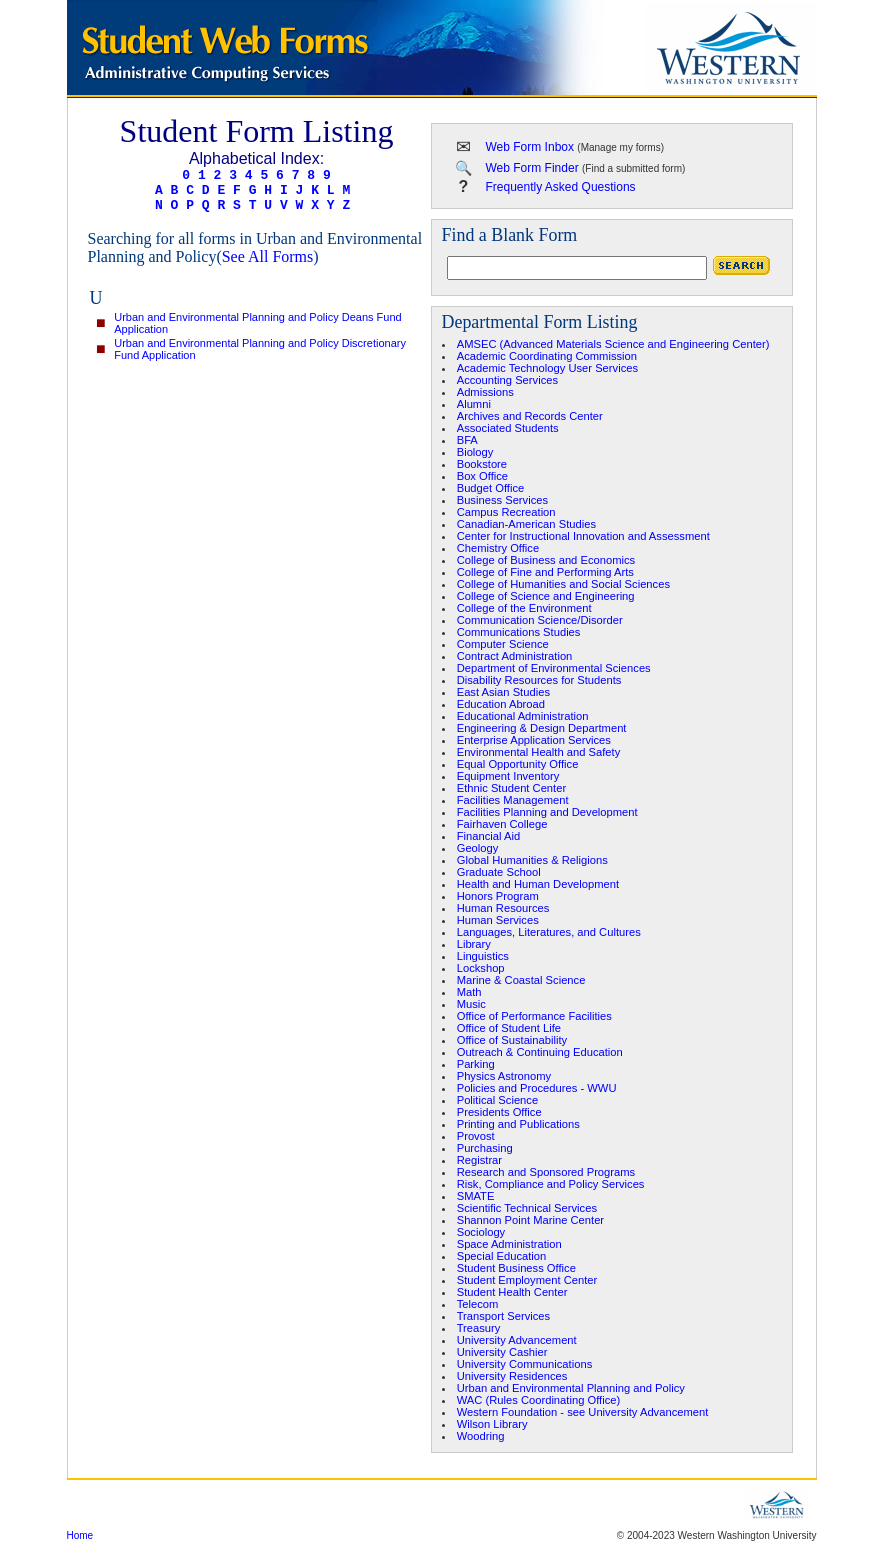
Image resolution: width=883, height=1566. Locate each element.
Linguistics (483, 956)
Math (469, 992)
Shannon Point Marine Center (530, 1220)
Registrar (479, 1160)
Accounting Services (507, 380)
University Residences (512, 1376)
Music (471, 1004)
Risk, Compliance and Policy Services (551, 1184)
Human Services (498, 920)
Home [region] (80, 1535)
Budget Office (491, 488)
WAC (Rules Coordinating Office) (539, 1400)
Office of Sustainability (512, 1040)
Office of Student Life (509, 1028)
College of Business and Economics (546, 560)
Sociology (481, 1232)
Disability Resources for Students (539, 680)
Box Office (482, 476)
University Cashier (502, 1352)
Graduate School (499, 872)
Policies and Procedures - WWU (537, 1088)
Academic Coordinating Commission (547, 356)
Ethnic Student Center (511, 788)
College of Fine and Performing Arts (545, 572)
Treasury (479, 1328)
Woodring (481, 1436)
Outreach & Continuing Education (540, 1052)
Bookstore (482, 464)
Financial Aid (488, 836)
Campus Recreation (506, 512)
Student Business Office (516, 1268)
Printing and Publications (518, 1124)
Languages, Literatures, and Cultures (549, 932)
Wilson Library (492, 1424)
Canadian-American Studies (526, 524)
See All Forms (268, 256)
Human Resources (503, 908)
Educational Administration (523, 716)
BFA (467, 440)
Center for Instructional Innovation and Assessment (583, 536)
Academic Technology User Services (547, 368)
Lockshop (481, 968)
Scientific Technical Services (527, 1208)
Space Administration (509, 1244)
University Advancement (517, 1340)
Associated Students (508, 428)
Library (474, 944)
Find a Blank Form (510, 235)
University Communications (525, 1364)
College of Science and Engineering (546, 596)
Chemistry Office (498, 548)
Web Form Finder (532, 168)
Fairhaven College (502, 824)
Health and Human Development (538, 884)
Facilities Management (513, 800)
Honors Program (498, 896)
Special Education (502, 1256)
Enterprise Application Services (534, 740)
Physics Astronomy (504, 1076)
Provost (476, 1136)
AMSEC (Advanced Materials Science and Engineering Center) (613, 344)
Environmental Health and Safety (539, 752)
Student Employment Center (527, 1280)
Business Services (502, 500)
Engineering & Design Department (542, 728)
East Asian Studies (503, 692)
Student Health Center (512, 1292)
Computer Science (503, 644)
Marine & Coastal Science (521, 980)
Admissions (485, 392)
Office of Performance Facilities (534, 1016)
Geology (478, 848)
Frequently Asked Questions (561, 187)
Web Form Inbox (530, 147)
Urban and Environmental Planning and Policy (571, 1388)
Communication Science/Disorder (540, 620)
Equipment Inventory (508, 776)
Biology (475, 452)
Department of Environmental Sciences (554, 668)
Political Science (497, 1100)
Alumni (474, 404)
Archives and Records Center (530, 416)
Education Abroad (501, 704)
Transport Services (503, 1316)
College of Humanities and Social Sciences (563, 584)
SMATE (476, 1196)
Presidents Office (499, 1112)
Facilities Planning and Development (547, 812)
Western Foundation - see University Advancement (583, 1412)
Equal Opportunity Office (518, 764)
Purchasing (485, 1148)
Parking (476, 1064)
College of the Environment (524, 608)
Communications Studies (519, 632)
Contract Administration (515, 656)
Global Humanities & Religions (532, 860)
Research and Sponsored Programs (546, 1172)
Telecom (478, 1304)
